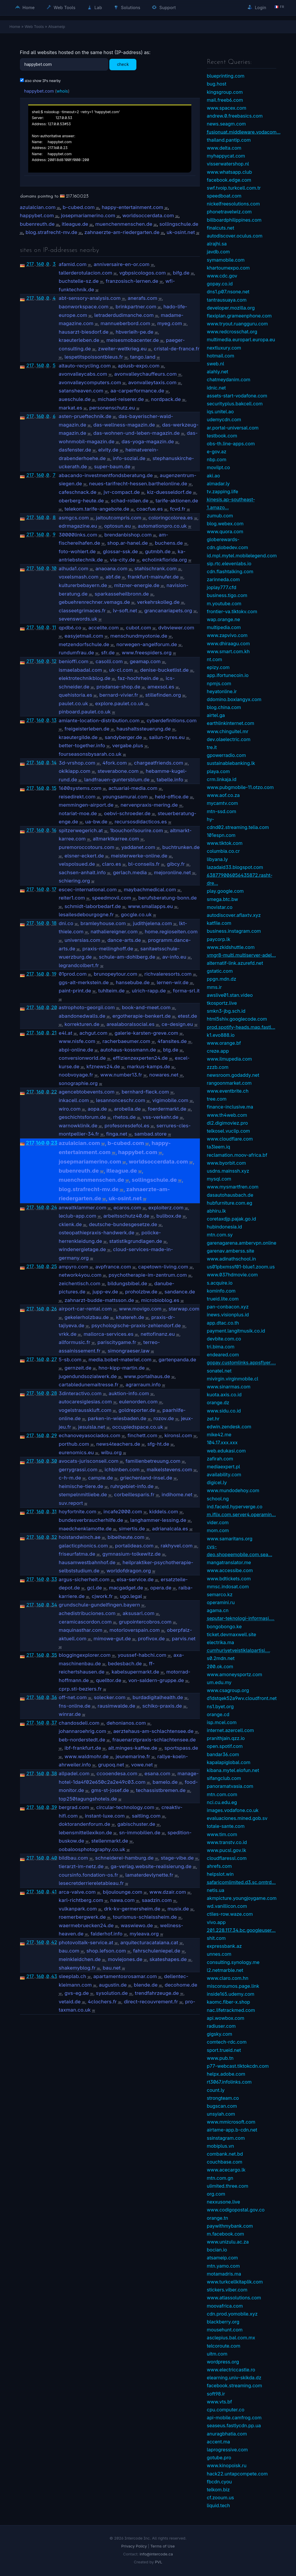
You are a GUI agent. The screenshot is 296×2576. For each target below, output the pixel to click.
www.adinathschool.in (231, 1259)
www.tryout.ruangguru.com (237, 324)
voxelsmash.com (78, 577)
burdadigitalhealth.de (158, 1697)
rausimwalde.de (116, 1706)
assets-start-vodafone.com (237, 396)
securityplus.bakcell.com (235, 404)
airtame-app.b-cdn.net (232, 2130)
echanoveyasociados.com (90, 1435)
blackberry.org (223, 2322)
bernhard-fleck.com (145, 1092)
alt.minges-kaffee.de (132, 1748)
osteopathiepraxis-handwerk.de (96, 1233)
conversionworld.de (82, 1058)
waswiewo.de (137, 1925)
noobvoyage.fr (76, 1075)
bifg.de (181, 273)
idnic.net (216, 388)
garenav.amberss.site (230, 1251)
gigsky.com (219, 2034)
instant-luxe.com (105, 1816)
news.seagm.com (226, 124)
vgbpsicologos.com (142, 273)
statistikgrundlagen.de (135, 1241)
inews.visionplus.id (228, 1315)
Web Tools (61, 7)
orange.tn (217, 2218)
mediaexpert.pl (223, 1467)
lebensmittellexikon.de (85, 1833)
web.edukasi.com (226, 1451)
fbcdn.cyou (219, 2482)
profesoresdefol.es (127, 1126)
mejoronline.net (172, 872)
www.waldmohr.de (86, 1756)
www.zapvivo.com (227, 635)
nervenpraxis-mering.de (149, 805)
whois (62, 90)
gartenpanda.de (177, 1360)
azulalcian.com (38, 207)
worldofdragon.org (128, 1571)
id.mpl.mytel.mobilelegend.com (242, 556)
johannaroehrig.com (82, 1731)
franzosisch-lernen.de (132, 281)
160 (40, 264)
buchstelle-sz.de (79, 281)
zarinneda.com (223, 579)
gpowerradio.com (226, 755)
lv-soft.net (125, 611)
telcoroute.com (223, 2346)
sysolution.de (112, 1993)
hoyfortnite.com (77, 1511)
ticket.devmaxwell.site (231, 1634)
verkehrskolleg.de (158, 602)
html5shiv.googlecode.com (237, 1019)
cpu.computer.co (226, 2410)
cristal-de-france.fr (177, 349)
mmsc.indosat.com (228, 1586)
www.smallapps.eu (150, 906)
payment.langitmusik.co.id (236, 1331)
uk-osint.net (181, 232)
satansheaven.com (81, 391)
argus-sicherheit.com (84, 1579)
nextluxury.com (224, 348)
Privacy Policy (134, 2546)
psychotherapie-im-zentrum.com (148, 1275)
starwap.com (184, 1309)
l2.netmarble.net (225, 1970)
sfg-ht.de (158, 1444)
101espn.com (221, 835)
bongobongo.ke (224, 1626)
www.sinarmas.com (229, 1387)
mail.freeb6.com (225, 100)
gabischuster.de (136, 1824)
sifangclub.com (224, 1778)
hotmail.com (220, 356)
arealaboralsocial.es (130, 1024)
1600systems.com (80, 788)
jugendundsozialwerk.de (88, 1376)
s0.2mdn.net (221, 1658)
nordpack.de (166, 399)
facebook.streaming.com (234, 2385)
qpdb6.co (70, 628)
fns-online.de (75, 1706)
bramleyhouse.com (103, 923)
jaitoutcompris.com (118, 518)
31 (54, 1511)
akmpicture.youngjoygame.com (242, 1898)
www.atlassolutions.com (234, 2298)
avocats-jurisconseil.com (88, 1461)
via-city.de (122, 560)
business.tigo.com (227, 595)
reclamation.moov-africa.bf (237, 1155)
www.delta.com (224, 148)
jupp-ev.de (105, 1292)
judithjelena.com (152, 923)
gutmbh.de (157, 551)
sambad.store (150, 1134)
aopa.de (97, 1109)
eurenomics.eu (76, 1452)
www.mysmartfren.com (233, 1187)
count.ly (216, 2090)
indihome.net (177, 1494)
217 (30, 264)
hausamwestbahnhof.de (87, 1562)
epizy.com (218, 667)
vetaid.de (70, 2002)
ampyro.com (73, 1267)
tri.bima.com (221, 1347)
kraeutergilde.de (78, 737)
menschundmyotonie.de (138, 636)
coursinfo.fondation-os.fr (88, 1875)
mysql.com (219, 1179)
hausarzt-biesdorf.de (83, 332)
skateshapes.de (168, 1959)
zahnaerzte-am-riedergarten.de (122, 232)
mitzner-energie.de (136, 585)
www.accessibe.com (230, 1570)
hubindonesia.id (224, 1227)
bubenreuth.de (37, 224)
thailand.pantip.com (229, 140)
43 (54, 1976)
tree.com (217, 1099)
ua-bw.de (96, 822)
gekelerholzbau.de (86, 1317)
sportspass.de (181, 1748)
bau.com (69, 1951)
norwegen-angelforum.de (146, 644)
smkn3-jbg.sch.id (226, 1011)
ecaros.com (127, 1208)
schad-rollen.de (129, 501)
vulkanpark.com (78, 1909)
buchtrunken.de (181, 847)
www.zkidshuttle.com (231, 947)
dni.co (66, 923)
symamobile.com (226, 260)
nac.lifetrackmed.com (231, 2010)
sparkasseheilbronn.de (122, 594)
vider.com (218, 1522)
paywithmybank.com (230, 2226)
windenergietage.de (82, 1249)
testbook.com (222, 436)
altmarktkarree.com (116, 839)
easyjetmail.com (83, 636)
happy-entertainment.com (132, 207)
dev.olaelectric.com (228, 739)
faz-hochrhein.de (138, 678)
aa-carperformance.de (137, 391)
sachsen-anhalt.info (82, 872)
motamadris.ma (224, 2274)
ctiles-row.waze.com (230, 1914)
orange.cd (218, 1714)
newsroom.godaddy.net (233, 1075)
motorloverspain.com (135, 1630)
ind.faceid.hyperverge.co (234, 1507)
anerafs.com (143, 298)
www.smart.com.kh (228, 651)
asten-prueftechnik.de (85, 416)
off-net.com (73, 1697)
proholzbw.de (141, 1292)
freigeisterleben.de (86, 729)
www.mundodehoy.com (233, 1490)
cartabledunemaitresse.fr (88, 1385)
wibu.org (111, 1452)
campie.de (100, 1478)
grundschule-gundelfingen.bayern (99, 1605)
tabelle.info (170, 780)
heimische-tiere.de (81, 1486)
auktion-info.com (129, 1393)
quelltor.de (108, 1680)
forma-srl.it (186, 991)
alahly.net (217, 372)
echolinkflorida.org (164, 560)
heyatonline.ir (222, 691)
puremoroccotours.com (86, 847)
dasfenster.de (75, 450)
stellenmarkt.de (109, 1841)
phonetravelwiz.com (229, 212)
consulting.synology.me (233, 1962)
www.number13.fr (121, 1075)
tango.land (142, 357)
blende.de (146, 1985)
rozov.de (163, 1418)
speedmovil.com (111, 898)
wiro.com (70, 1109)
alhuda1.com (73, 568)
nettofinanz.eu (158, 1334)
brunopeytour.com (115, 974)
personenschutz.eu (112, 408)
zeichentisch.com (80, 1283)
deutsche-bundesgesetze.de (123, 1224)
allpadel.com (74, 1773)
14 (54, 762)
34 (54, 1605)
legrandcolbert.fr (79, 965)
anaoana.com (112, 568)
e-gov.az (217, 451)
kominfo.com (221, 1291)
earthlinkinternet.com (230, 723)
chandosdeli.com (79, 1723)
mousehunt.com (225, 2330)
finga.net (116, 1134)
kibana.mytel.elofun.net (233, 1770)
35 (54, 1655)
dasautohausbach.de (230, 1195)
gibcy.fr (176, 864)
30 (54, 1461)
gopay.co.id (220, 284)
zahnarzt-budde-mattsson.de (99, 1300)
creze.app (218, 1051)
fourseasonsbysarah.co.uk (90, 754)
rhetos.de (124, 1117)
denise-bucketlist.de (164, 670)
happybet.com (39, 91)
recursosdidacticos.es (141, 822)
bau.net (112, 1968)
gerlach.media (130, 872)
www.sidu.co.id (224, 1411)
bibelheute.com (126, 1537)
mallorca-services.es (108, 1334)
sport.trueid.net (224, 2050)
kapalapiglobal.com (228, 1762)
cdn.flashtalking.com (230, 571)
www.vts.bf (219, 2402)
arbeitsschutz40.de (126, 1216)
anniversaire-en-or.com (122, 264)
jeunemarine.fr (133, 1756)
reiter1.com (72, 898)
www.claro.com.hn (227, 1978)
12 (54, 661)
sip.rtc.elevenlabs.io (229, 563)
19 (54, 974)
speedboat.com (224, 196)
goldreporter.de (136, 1410)
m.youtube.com (224, 603)
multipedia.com (224, 627)
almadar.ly (218, 484)
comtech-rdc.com (227, 2042)
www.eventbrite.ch (228, 1091)
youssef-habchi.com (142, 1655)
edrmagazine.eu (78, 526)
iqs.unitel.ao (220, 411)
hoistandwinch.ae (80, 1537)
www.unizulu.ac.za (228, 2242)
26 (54, 1309)
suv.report (71, 1503)
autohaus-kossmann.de (128, 1050)
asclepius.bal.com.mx (231, 2338)
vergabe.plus (127, 745)
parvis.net (184, 1638)
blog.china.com (224, 707)
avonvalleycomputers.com (90, 382)
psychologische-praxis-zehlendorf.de (136, 1325)
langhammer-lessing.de (158, 1520)
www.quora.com (225, 531)
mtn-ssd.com (221, 811)
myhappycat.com (226, 156)
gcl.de (94, 1588)
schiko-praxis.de (162, 1706)
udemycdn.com (224, 419)
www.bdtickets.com (229, 1579)
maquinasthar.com (81, 1630)
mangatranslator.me (229, 1562)
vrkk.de (68, 1334)
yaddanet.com (138, 847)
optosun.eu (117, 526)
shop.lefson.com (106, 1951)
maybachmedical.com (150, 889)
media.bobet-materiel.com (119, 1360)
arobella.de (127, 1109)
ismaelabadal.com (80, 670)
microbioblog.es (160, 1300)
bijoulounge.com (122, 1892)
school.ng (218, 1499)
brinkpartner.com (136, 307)
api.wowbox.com (226, 2018)
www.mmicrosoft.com (231, 2122)
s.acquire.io (220, 1283)
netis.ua (215, 1890)
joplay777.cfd (221, 587)
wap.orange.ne (223, 619)
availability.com (224, 1474)
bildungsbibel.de (127, 1283)
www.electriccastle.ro (231, 2370)
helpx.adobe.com (226, 2074)
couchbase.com (225, 2162)
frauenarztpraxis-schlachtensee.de (154, 1740)
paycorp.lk (218, 939)
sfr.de (108, 653)
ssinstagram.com (226, 2138)
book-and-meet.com (146, 1007)
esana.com (157, 1773)
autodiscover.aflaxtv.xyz (234, 915)
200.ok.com (220, 1666)
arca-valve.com (77, 1892)
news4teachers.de (118, 1444)
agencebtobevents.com (87, 1092)
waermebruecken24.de (86, 1925)
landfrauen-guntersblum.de (117, 780)
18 (54, 923)
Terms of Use (162, 2546)
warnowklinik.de (78, 1126)
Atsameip (56, 26)
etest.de (187, 1016)
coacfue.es (149, 509)
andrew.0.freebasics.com (235, 116)
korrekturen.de (81, 1024)
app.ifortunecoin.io (228, 675)
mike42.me (219, 1434)
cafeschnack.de (77, 492)
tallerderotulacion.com (85, 273)
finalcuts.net (220, 228)
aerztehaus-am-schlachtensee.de (153, 1731)
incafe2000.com (122, 1511)
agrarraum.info (143, 1385)
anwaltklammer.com (82, 1208)
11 (54, 627)
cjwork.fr (102, 1596)
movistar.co (220, 907)
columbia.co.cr (223, 851)
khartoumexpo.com (228, 268)
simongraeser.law (129, 1351)
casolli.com (109, 661)
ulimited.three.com (227, 2186)
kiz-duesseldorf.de (169, 492)
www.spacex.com (226, 108)
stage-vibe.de (177, 1858)
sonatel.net (219, 1371)
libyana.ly (217, 859)
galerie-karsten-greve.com (146, 1033)
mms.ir (214, 987)
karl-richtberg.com (81, 1900)
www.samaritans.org (229, 1539)
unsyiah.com (221, 2114)
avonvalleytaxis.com (152, 382)
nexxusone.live (223, 2202)
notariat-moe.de (78, 813)
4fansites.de (172, 1041)
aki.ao (213, 476)
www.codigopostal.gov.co (236, 2210)
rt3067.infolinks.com (229, 2082)
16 (54, 830)
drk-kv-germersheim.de (132, 1909)
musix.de (178, 1909)
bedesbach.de (125, 1663)
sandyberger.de (123, 737)
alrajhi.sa (217, 244)
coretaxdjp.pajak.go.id (231, 1219)
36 (54, 1697)
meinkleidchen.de (80, 1959)
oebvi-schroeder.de (127, 813)
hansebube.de (133, 982)
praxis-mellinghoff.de (107, 949)
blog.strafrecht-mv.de (51, 232)
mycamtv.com (222, 803)
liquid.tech (218, 2505)
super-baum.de (112, 466)
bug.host (216, 84)
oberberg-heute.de (81, 501)
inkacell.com (74, 1100)
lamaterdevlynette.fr (149, 1875)
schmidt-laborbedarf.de (92, 906)
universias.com (82, 940)
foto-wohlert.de (77, 551)
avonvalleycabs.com (83, 374)
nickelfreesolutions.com (233, 204)
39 (54, 1807)
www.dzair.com (167, 1892)
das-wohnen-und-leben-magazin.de (136, 433)
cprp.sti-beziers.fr (80, 1689)
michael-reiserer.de (121, 399)
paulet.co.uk (73, 703)
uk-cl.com (121, 670)
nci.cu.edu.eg (222, 1802)
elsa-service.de (135, 1579)
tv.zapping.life (222, 491)
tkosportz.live (222, 1003)
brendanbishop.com (128, 535)
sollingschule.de (178, 224)
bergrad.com (74, 1807)
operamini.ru (221, 1602)
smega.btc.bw (222, 899)
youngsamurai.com (125, 797)
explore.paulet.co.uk (119, 703)
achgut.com (93, 1033)
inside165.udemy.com (231, 1994)
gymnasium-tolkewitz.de (131, 1554)
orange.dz (218, 1402)
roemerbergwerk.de (82, 1917)
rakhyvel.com (176, 1546)
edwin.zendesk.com (229, 1427)
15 (54, 788)
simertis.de (132, 1529)
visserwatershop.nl (228, 164)
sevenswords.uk (78, 619)
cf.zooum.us (220, 2497)
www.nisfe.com (77, 1041)
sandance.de (180, 1292)
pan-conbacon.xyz (228, 1307)
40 (54, 1858)
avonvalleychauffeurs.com (145, 374)
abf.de (113, 577)
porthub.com (74, 1444)
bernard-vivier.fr (118, 695)
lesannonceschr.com (120, 1100)
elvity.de (108, 450)
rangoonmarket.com (229, 1083)
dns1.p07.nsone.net (228, 292)
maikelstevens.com (169, 1469)
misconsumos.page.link (233, 1986)
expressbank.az (224, 1946)
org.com (216, 2194)
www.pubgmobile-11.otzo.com (240, 787)
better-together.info (82, 745)
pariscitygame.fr (116, 1342)
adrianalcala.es (170, 1529)
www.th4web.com (227, 1115)
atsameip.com (222, 2258)
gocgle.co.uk (136, 914)
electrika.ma (220, 1642)
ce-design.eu (177, 1024)
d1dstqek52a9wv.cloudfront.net (242, 1698)
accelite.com (103, 628)
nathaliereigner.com (114, 932)
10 (54, 568)
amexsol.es (160, 687)
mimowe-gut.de (112, 1638)
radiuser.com (221, 2026)
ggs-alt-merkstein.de (84, 982)
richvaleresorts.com (168, 974)
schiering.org (74, 881)
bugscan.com (222, 2106)
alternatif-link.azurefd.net (235, 963)
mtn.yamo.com (223, 2266)
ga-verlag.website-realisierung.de (151, 1866)
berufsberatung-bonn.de (167, 898)
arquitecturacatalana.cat (149, 1942)
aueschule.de (75, 399)
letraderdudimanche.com (124, 315)
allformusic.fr (74, 1342)
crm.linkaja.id (222, 779)
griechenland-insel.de (146, 1478)
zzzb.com (218, 1067)
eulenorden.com (138, 1402)
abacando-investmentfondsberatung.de (106, 475)
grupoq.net (111, 1765)
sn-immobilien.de (139, 1833)
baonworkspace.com (83, 307)
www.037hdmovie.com (232, 1275)
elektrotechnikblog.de (85, 678)
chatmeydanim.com (228, 379)
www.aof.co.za (223, 795)
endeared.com (223, 1355)
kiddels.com (163, 1511)
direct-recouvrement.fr (151, 2002)
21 (54, 1033)
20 (54, 1007)
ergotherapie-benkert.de (141, 1016)
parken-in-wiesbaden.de (117, 1418)
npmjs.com (219, 683)
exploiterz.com (166, 1208)
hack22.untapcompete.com (237, 2474)
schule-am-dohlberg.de (127, 957)
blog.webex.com (225, 523)
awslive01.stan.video (230, 995)
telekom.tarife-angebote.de (96, 509)
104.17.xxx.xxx (222, 1442)
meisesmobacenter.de (132, 340)
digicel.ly (217, 1482)
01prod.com (73, 974)
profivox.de (151, 1638)
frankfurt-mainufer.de (153, 577)
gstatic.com (220, 971)
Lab (94, 7)
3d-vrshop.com (77, 763)
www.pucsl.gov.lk (226, 1850)
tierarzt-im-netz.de (81, 1866)
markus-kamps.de (148, 1066)
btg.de (170, 1050)
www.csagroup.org (228, 1690)
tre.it (212, 747)
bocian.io (217, 2250)
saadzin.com (157, 1900)
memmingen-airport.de (86, 805)
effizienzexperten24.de (140, 1058)
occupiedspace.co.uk (137, 1427)
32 (54, 1537)
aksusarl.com (138, 1613)
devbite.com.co (224, 1339)
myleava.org (144, 1934)
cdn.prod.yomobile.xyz (232, 2314)
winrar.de (70, 1714)
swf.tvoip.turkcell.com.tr (234, 188)
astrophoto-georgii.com (87, 1007)
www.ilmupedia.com (229, 1059)
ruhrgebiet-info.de (131, 1486)
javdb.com (218, 252)
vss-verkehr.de (160, 1117)
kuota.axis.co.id (224, 1395)
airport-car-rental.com (85, 1309)
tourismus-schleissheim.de (145, 1917)
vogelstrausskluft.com (85, 1410)
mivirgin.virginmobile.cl (232, 1379)
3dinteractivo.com (80, 1393)
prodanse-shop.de (118, 687)
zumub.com (220, 516)
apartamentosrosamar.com (125, 1976)
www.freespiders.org (146, 653)
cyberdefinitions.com (172, 720)
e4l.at (65, 1033)
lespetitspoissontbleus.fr (93, 357)
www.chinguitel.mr (227, 731)
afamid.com (73, 264)
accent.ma (218, 2442)
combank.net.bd (225, 2154)
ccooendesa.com (117, 1773)
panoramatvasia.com (230, 1786)
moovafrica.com (225, 2306)
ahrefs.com (219, 1866)
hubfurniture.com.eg (229, 1203)
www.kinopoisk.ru (227, 2465)
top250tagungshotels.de (88, 1799)
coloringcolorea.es (170, 518)
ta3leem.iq (218, 1147)
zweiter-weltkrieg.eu (122, 349)
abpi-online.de (76, 1050)
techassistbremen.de (161, 1790)
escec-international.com (88, 889)
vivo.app (216, 1922)
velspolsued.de (77, 864)
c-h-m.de (70, 1478)
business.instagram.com (234, 931)
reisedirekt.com (77, 797)
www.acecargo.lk (226, 2170)
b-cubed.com (79, 207)
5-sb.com (70, 1360)
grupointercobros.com (145, 1622)
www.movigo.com (140, 1309)
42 (54, 1942)
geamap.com (145, 661)
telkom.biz (218, 2490)
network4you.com (80, 1275)
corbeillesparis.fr (134, 1494)
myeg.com (169, 323)
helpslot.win (220, 1874)
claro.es (111, 864)
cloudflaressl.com (227, 1858)
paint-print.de (75, 991)
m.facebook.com (225, 2234)
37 (54, 1723)
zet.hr (213, 1419)
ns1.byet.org (220, 1706)
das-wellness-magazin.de (124, 425)
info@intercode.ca (156, 2554)
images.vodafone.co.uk (233, 1810)
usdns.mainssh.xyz (228, 1171)
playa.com (218, 771)
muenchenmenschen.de (123, 224)
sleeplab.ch (72, 1976)
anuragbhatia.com (227, 2434)
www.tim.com (222, 1834)
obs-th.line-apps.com (231, 444)
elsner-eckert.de (84, 856)
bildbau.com (73, 1858)
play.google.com (225, 891)
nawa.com (122, 1900)
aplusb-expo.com (139, 366)
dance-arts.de (124, 940)
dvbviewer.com (176, 628)
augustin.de (113, 1985)
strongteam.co (223, 2098)
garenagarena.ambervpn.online (242, 1243)
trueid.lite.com (223, 1299)
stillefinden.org (163, 695)
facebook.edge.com (229, 180)
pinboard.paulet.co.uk (85, 712)
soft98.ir (216, 2394)
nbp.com (216, 459)
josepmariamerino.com (88, 215)
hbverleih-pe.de (134, 332)
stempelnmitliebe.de (83, 1494)
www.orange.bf (224, 1043)
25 (54, 1266)
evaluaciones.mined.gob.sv (237, 1818)
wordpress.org (223, 2362)
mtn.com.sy (220, 1235)
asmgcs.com (74, 518)
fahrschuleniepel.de (156, 1951)
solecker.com (110, 1697)
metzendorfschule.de (84, 644)
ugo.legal (131, 1596)
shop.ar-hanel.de (127, 543)
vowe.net (142, 1765)
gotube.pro (219, 2457)
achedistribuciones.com (87, 1613)
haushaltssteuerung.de (144, 729)
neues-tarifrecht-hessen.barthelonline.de (138, 484)
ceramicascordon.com (85, 1622)
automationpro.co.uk (162, 526)
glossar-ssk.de (120, 551)
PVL (158, 2562)
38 (54, 1773)
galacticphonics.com (83, 1546)
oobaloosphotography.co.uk (92, 1849)
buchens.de (169, 543)
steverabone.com (118, 771)
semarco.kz (220, 1594)
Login (256, 7)
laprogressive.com (227, 2450)
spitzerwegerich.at (81, 830)
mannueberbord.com (125, 323)
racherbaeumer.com (126, 1041)
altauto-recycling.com (85, 366)
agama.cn (218, 1610)
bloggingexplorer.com (85, 1655)
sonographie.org (78, 1083)
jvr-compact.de (121, 492)
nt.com (214, 659)
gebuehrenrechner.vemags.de (94, 602)
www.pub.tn (220, 2058)
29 (54, 1435)
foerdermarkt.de (167, 1109)
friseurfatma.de (77, 1554)
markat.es (70, 408)
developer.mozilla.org (231, 308)
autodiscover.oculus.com (234, 236)
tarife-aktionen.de (176, 501)
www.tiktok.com (225, 843)
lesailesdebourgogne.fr (86, 914)
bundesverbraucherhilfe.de (91, 1520)
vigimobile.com (170, 1100)
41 (54, 1892)
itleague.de (75, 224)
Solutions (127, 7)
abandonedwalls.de (82, 1016)
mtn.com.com (222, 1794)
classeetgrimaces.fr (82, 611)
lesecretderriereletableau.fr (91, 1883)
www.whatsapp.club (229, 172)
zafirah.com (220, 1459)
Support (164, 7)
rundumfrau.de (76, 653)
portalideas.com (134, 1546)
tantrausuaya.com (227, 300)
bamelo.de (165, 1782)
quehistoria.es (75, 695)
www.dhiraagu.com (228, 643)
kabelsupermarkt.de (135, 1672)
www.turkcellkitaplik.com (235, 2282)
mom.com (218, 1530)
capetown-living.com (163, 1267)
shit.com (216, 1938)
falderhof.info (107, 1934)
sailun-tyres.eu (167, 737)
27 (54, 1359)
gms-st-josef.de (110, 1790)
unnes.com (219, 1954)
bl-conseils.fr (144, 864)
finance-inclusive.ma (230, 1107)
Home (25, 7)
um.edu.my (219, 1682)
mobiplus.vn (220, 2146)
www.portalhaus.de (147, 1376)
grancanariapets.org (168, 611)
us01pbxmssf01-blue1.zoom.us (241, 1267)
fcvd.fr (177, 509)
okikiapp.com (75, 771)
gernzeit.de (77, 1368)
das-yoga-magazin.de (148, 441)
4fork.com (115, 763)
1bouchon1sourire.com (136, 830)
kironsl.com (178, 1435)
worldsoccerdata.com (148, 215)
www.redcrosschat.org (232, 332)
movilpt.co (218, 467)
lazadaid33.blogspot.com (235, 867)
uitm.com (217, 2354)
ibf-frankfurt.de (82, 1748)
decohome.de (181, 1985)
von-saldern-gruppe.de (156, 1680)
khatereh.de (130, 1317)
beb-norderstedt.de (82, 1740)
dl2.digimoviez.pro (227, 1123)
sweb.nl (215, 364)
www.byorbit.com (226, 1163)
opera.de (160, 1588)
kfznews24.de (103, 1066)
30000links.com (78, 535)
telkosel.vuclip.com (228, 1131)
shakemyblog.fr (77, 1968)
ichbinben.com (122, 1469)
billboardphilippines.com (234, 220)
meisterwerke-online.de (139, 856)
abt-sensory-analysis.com (90, 298)
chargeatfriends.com (158, 763)
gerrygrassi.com (78, 1469)
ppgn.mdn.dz (221, 979)
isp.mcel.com (222, 1722)
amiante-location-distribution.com (99, 720)
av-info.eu (174, 957)
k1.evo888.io (221, 1035)
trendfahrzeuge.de (157, 1993)
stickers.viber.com (227, 2290)
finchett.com (143, 1435)
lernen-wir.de (172, 982)
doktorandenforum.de (84, 1824)
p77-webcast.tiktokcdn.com (238, 2066)
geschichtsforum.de (82, 1117)
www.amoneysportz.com (234, 1674)
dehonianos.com (126, 1723)
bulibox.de (168, 1216)
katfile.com (219, 923)
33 (54, 1579)
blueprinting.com (226, 76)
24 (54, 1207)
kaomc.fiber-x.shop (228, 2002)
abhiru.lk (216, 1211)
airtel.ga (216, 715)
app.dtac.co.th (223, 1323)
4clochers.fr (102, 2002)
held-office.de (172, 797)
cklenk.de (70, 1224)
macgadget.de (126, 1588)
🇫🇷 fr (279, 7)
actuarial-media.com (132, 788)
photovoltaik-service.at (86, 1942)
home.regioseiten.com (171, 932)
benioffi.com (73, 661)
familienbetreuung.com (153, 1461)
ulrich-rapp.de (149, 991)
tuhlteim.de (111, 991)
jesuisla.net (91, 1427)
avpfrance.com (113, 1267)
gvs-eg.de (76, 1993)
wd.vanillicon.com (227, 1906)
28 (54, 1393)
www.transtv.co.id (227, 1842)
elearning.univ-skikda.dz (234, 2378)
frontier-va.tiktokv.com (232, 611)
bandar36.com (223, 1754)
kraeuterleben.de (79, 340)
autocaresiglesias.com (85, 1402)
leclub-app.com (77, 1216)
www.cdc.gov (222, 276)
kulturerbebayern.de (83, 585)
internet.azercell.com (230, 1730)
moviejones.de (125, 1959)
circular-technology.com (125, 1807)
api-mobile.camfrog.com (234, 2417)
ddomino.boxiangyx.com (234, 699)
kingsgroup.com (225, 92)
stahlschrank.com (156, 568)
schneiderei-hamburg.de (124, 1858)
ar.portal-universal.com (233, 428)
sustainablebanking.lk (231, 763)
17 (54, 889)
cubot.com (138, 628)
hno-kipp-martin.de (121, 1368)
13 (54, 720)
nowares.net (163, 1075)
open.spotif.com (225, 1746)
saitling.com (146, 1816)
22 (54, 1092)
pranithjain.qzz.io (226, 1738)
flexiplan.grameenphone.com (239, 316)
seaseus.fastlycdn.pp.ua (234, 2425)
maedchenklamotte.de (85, 1529)
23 (54, 1143)
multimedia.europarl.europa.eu (241, 339)
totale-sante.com (226, 1826)
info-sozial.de (129, 458)
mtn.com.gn (220, 2178)
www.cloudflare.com (230, 1139)
